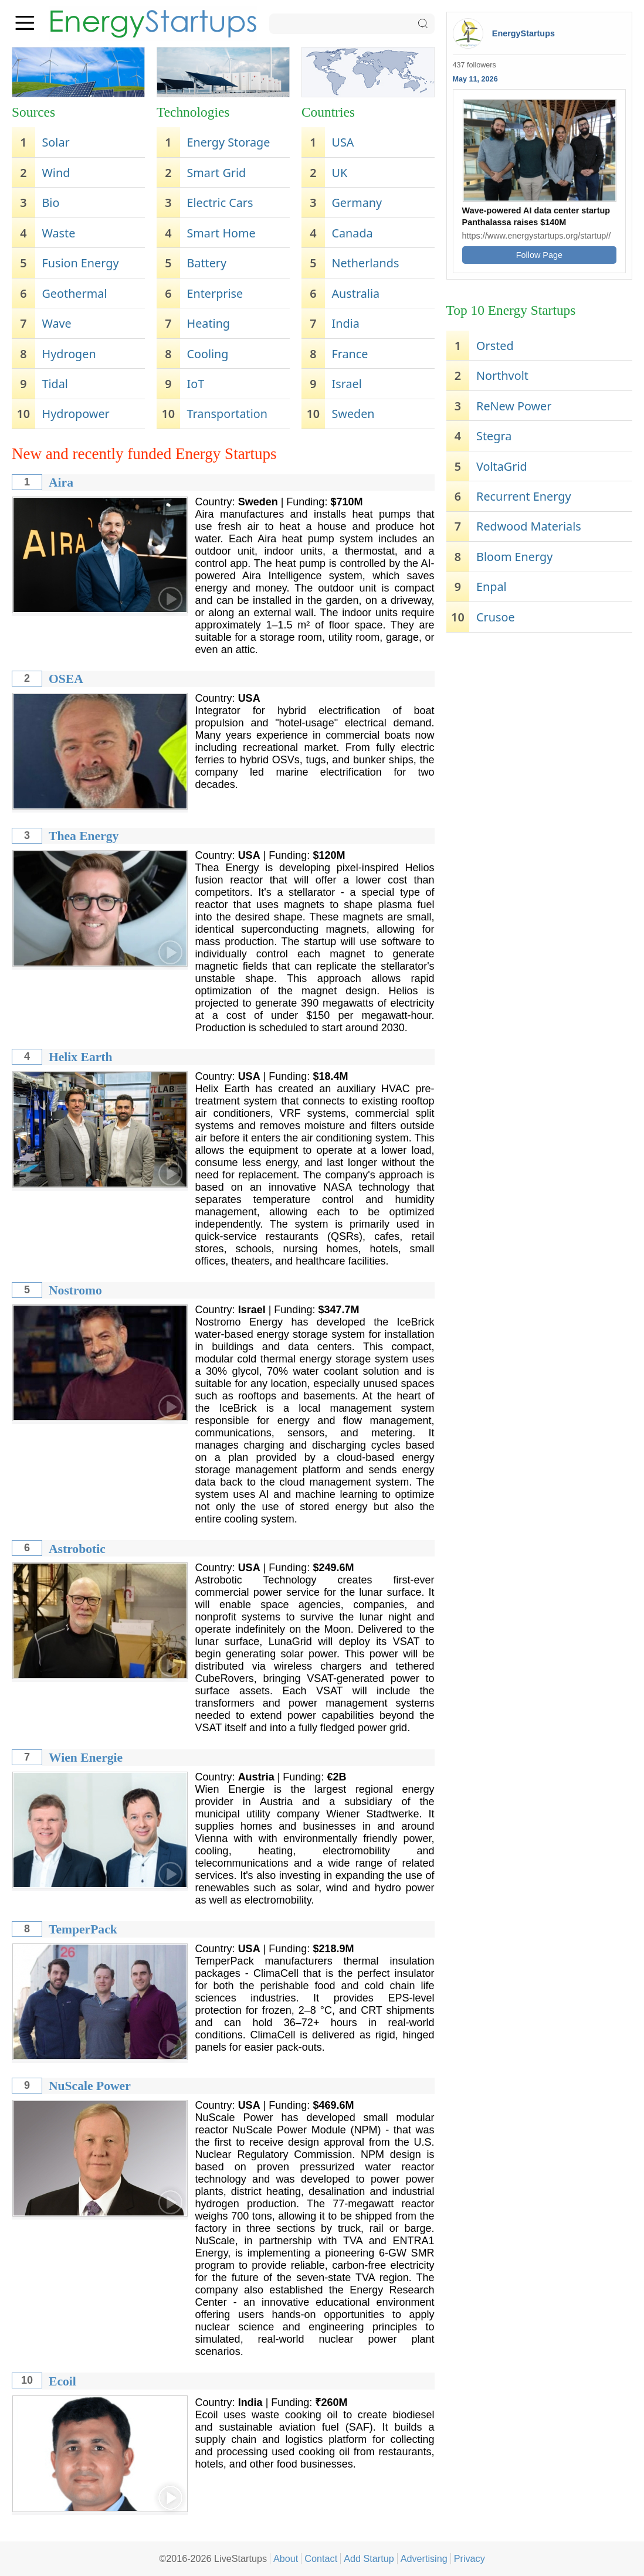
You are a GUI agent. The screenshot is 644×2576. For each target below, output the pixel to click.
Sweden (352, 414)
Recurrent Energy (523, 496)
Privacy (469, 2558)
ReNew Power (513, 406)
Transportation (227, 414)
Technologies (193, 112)
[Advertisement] (539, 720)
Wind (56, 173)
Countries (328, 112)
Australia (355, 293)
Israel (346, 384)
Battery (206, 263)
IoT (195, 384)
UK (339, 173)
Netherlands (365, 263)
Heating (208, 323)
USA (342, 142)
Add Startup (369, 2558)
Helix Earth (81, 1057)
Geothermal (74, 293)
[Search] (352, 23)
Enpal (491, 586)
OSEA (66, 679)
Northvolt (502, 375)
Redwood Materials (528, 526)
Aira (61, 482)
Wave (56, 323)
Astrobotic (77, 1549)
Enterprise (215, 293)
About (285, 2558)
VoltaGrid (501, 466)
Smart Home (221, 233)
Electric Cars (220, 202)
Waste (58, 233)
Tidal (54, 384)
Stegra (493, 436)
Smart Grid (216, 173)
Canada (351, 233)
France (349, 354)
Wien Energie (86, 1758)
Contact (320, 2558)
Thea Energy (83, 836)
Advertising (424, 2558)
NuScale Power (90, 2086)
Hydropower (75, 414)
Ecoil (62, 2381)
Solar (55, 142)
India (345, 323)
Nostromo (75, 1290)
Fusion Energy (80, 263)
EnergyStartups (523, 33)
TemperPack (83, 1929)
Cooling (207, 354)
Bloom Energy (514, 557)
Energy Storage (228, 142)
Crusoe (495, 617)
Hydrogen (69, 354)
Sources (33, 112)
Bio (50, 202)
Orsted (495, 346)
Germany (356, 202)
